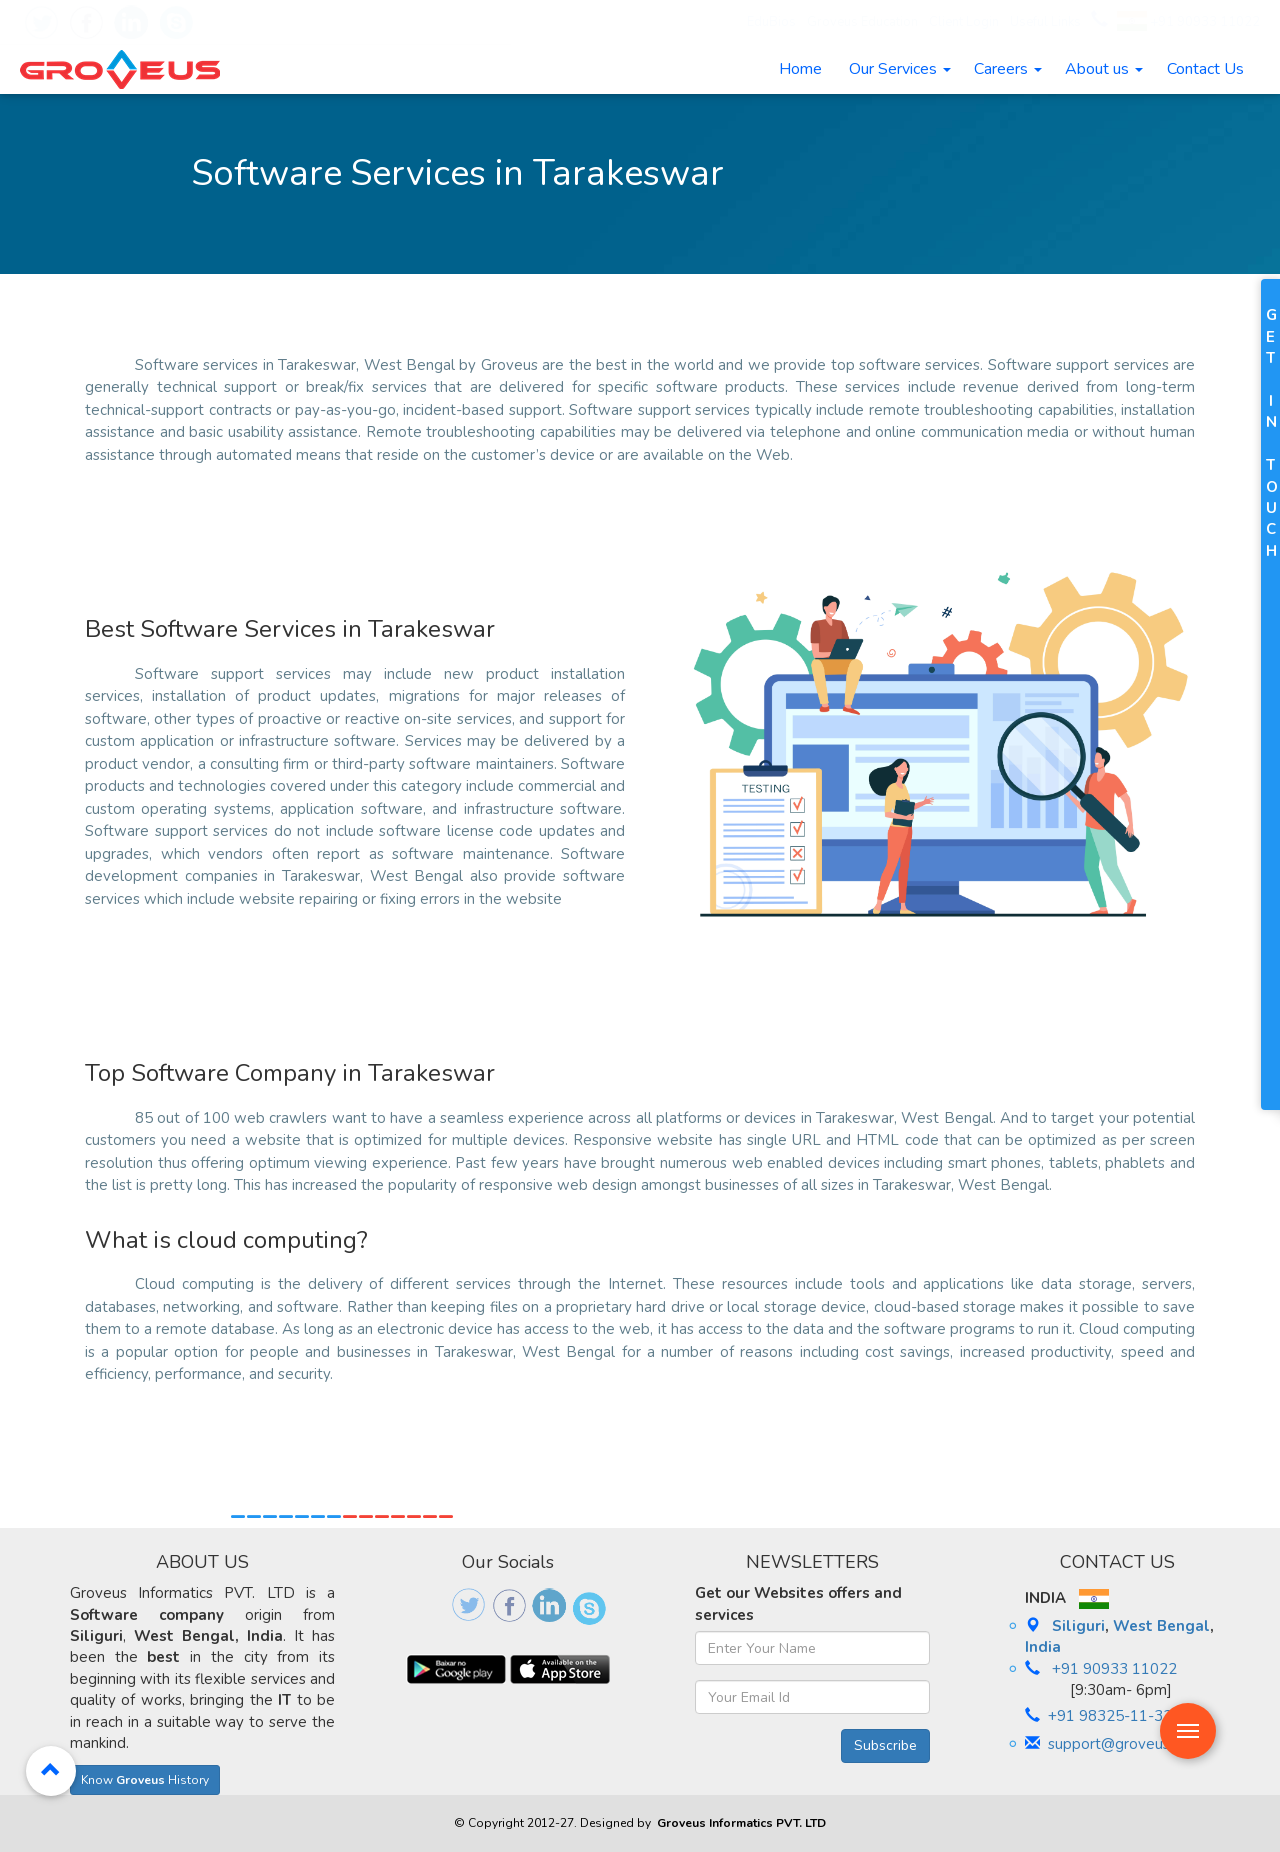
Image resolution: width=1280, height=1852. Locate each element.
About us (1104, 69)
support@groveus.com (1125, 1744)
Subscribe (885, 1745)
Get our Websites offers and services (798, 1603)
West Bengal (1161, 1626)
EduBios (753, 22)
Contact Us (1205, 69)
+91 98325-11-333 (1114, 1716)
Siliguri (1078, 1626)
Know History (145, 1780)
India (1043, 1647)
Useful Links (1045, 22)
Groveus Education (862, 22)
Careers (1008, 69)
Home (800, 69)
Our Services (900, 69)
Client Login (964, 22)
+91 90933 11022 (1188, 22)
